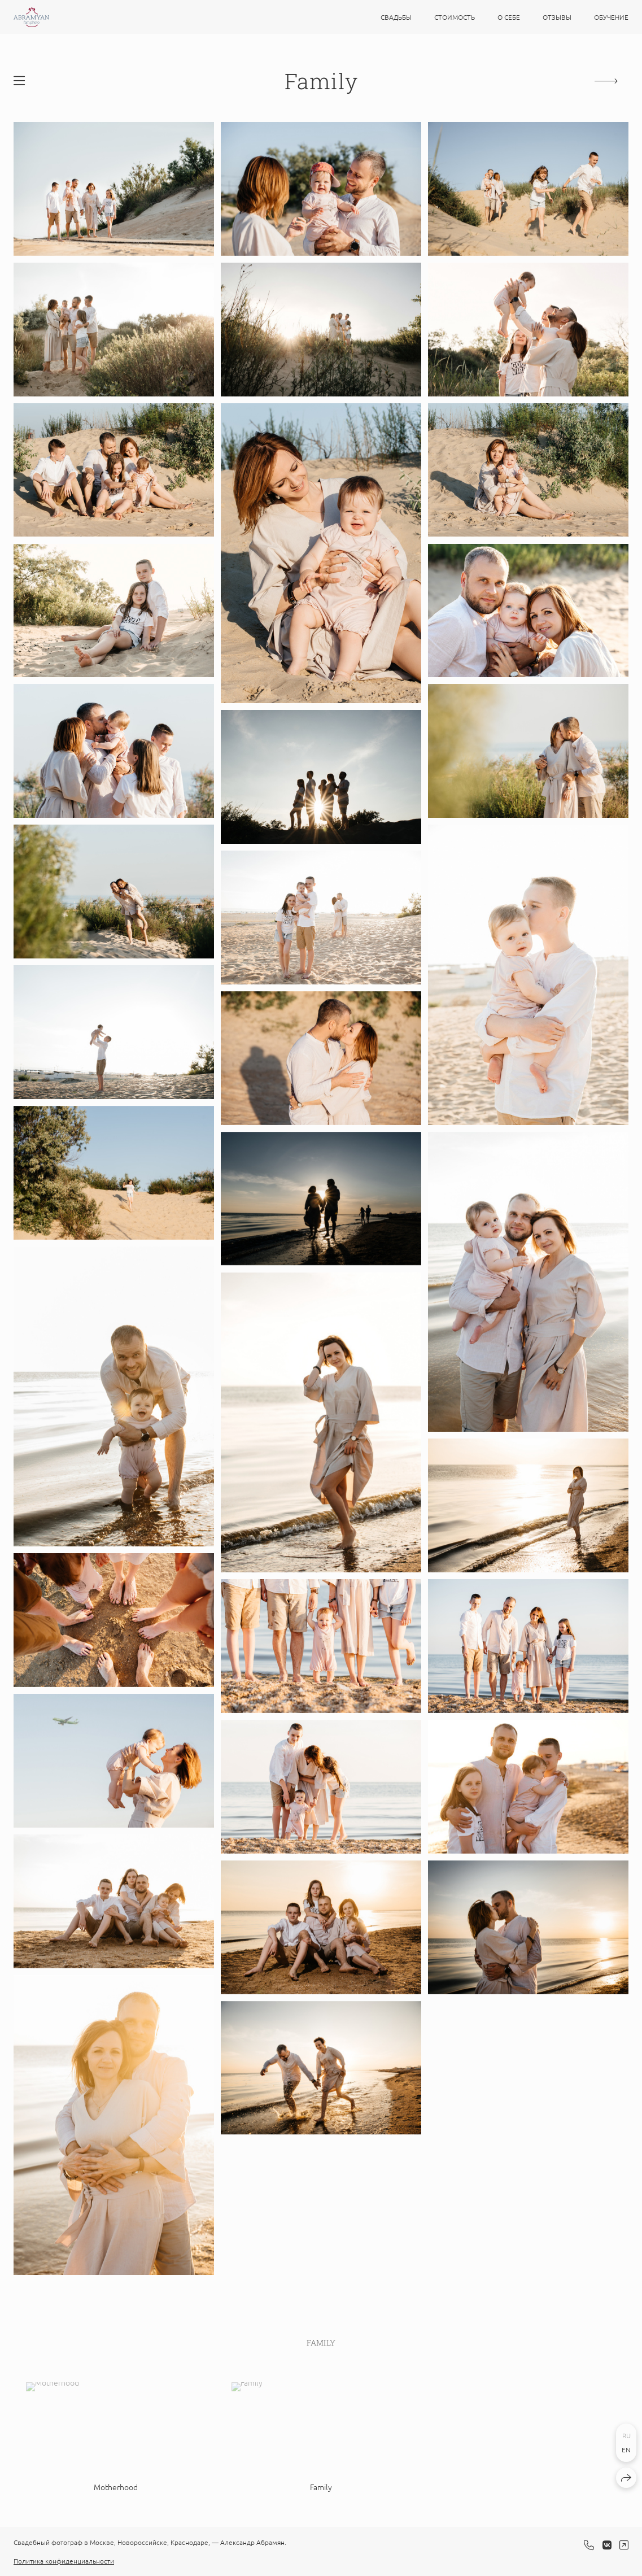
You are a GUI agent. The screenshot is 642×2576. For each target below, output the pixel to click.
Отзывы (557, 16)
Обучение (611, 16)
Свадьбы (396, 16)
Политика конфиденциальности (64, 2560)
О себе (508, 16)
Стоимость (454, 16)
